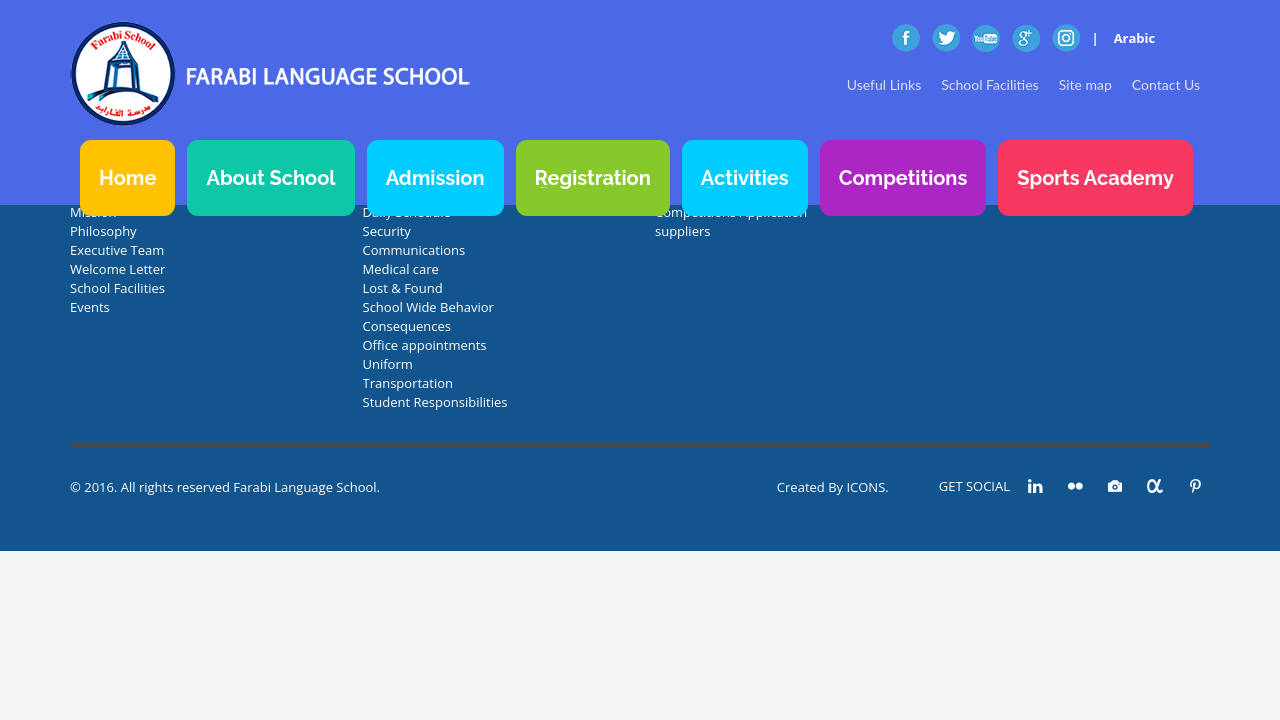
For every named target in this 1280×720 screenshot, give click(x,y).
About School (270, 178)
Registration (593, 178)
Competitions (903, 178)
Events (90, 307)
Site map (1085, 84)
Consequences (407, 326)
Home (127, 178)
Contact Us (1166, 84)
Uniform (388, 364)
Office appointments (425, 345)
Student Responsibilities (435, 402)
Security (387, 231)
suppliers (682, 231)
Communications (414, 250)
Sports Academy (1095, 178)
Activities (745, 178)
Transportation (408, 383)
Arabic (1135, 38)
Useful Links (884, 84)
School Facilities (989, 84)
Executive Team (117, 250)
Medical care (401, 269)
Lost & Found (403, 288)
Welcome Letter (117, 269)
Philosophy (103, 231)
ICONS (865, 487)
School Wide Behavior (428, 307)
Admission (435, 178)
